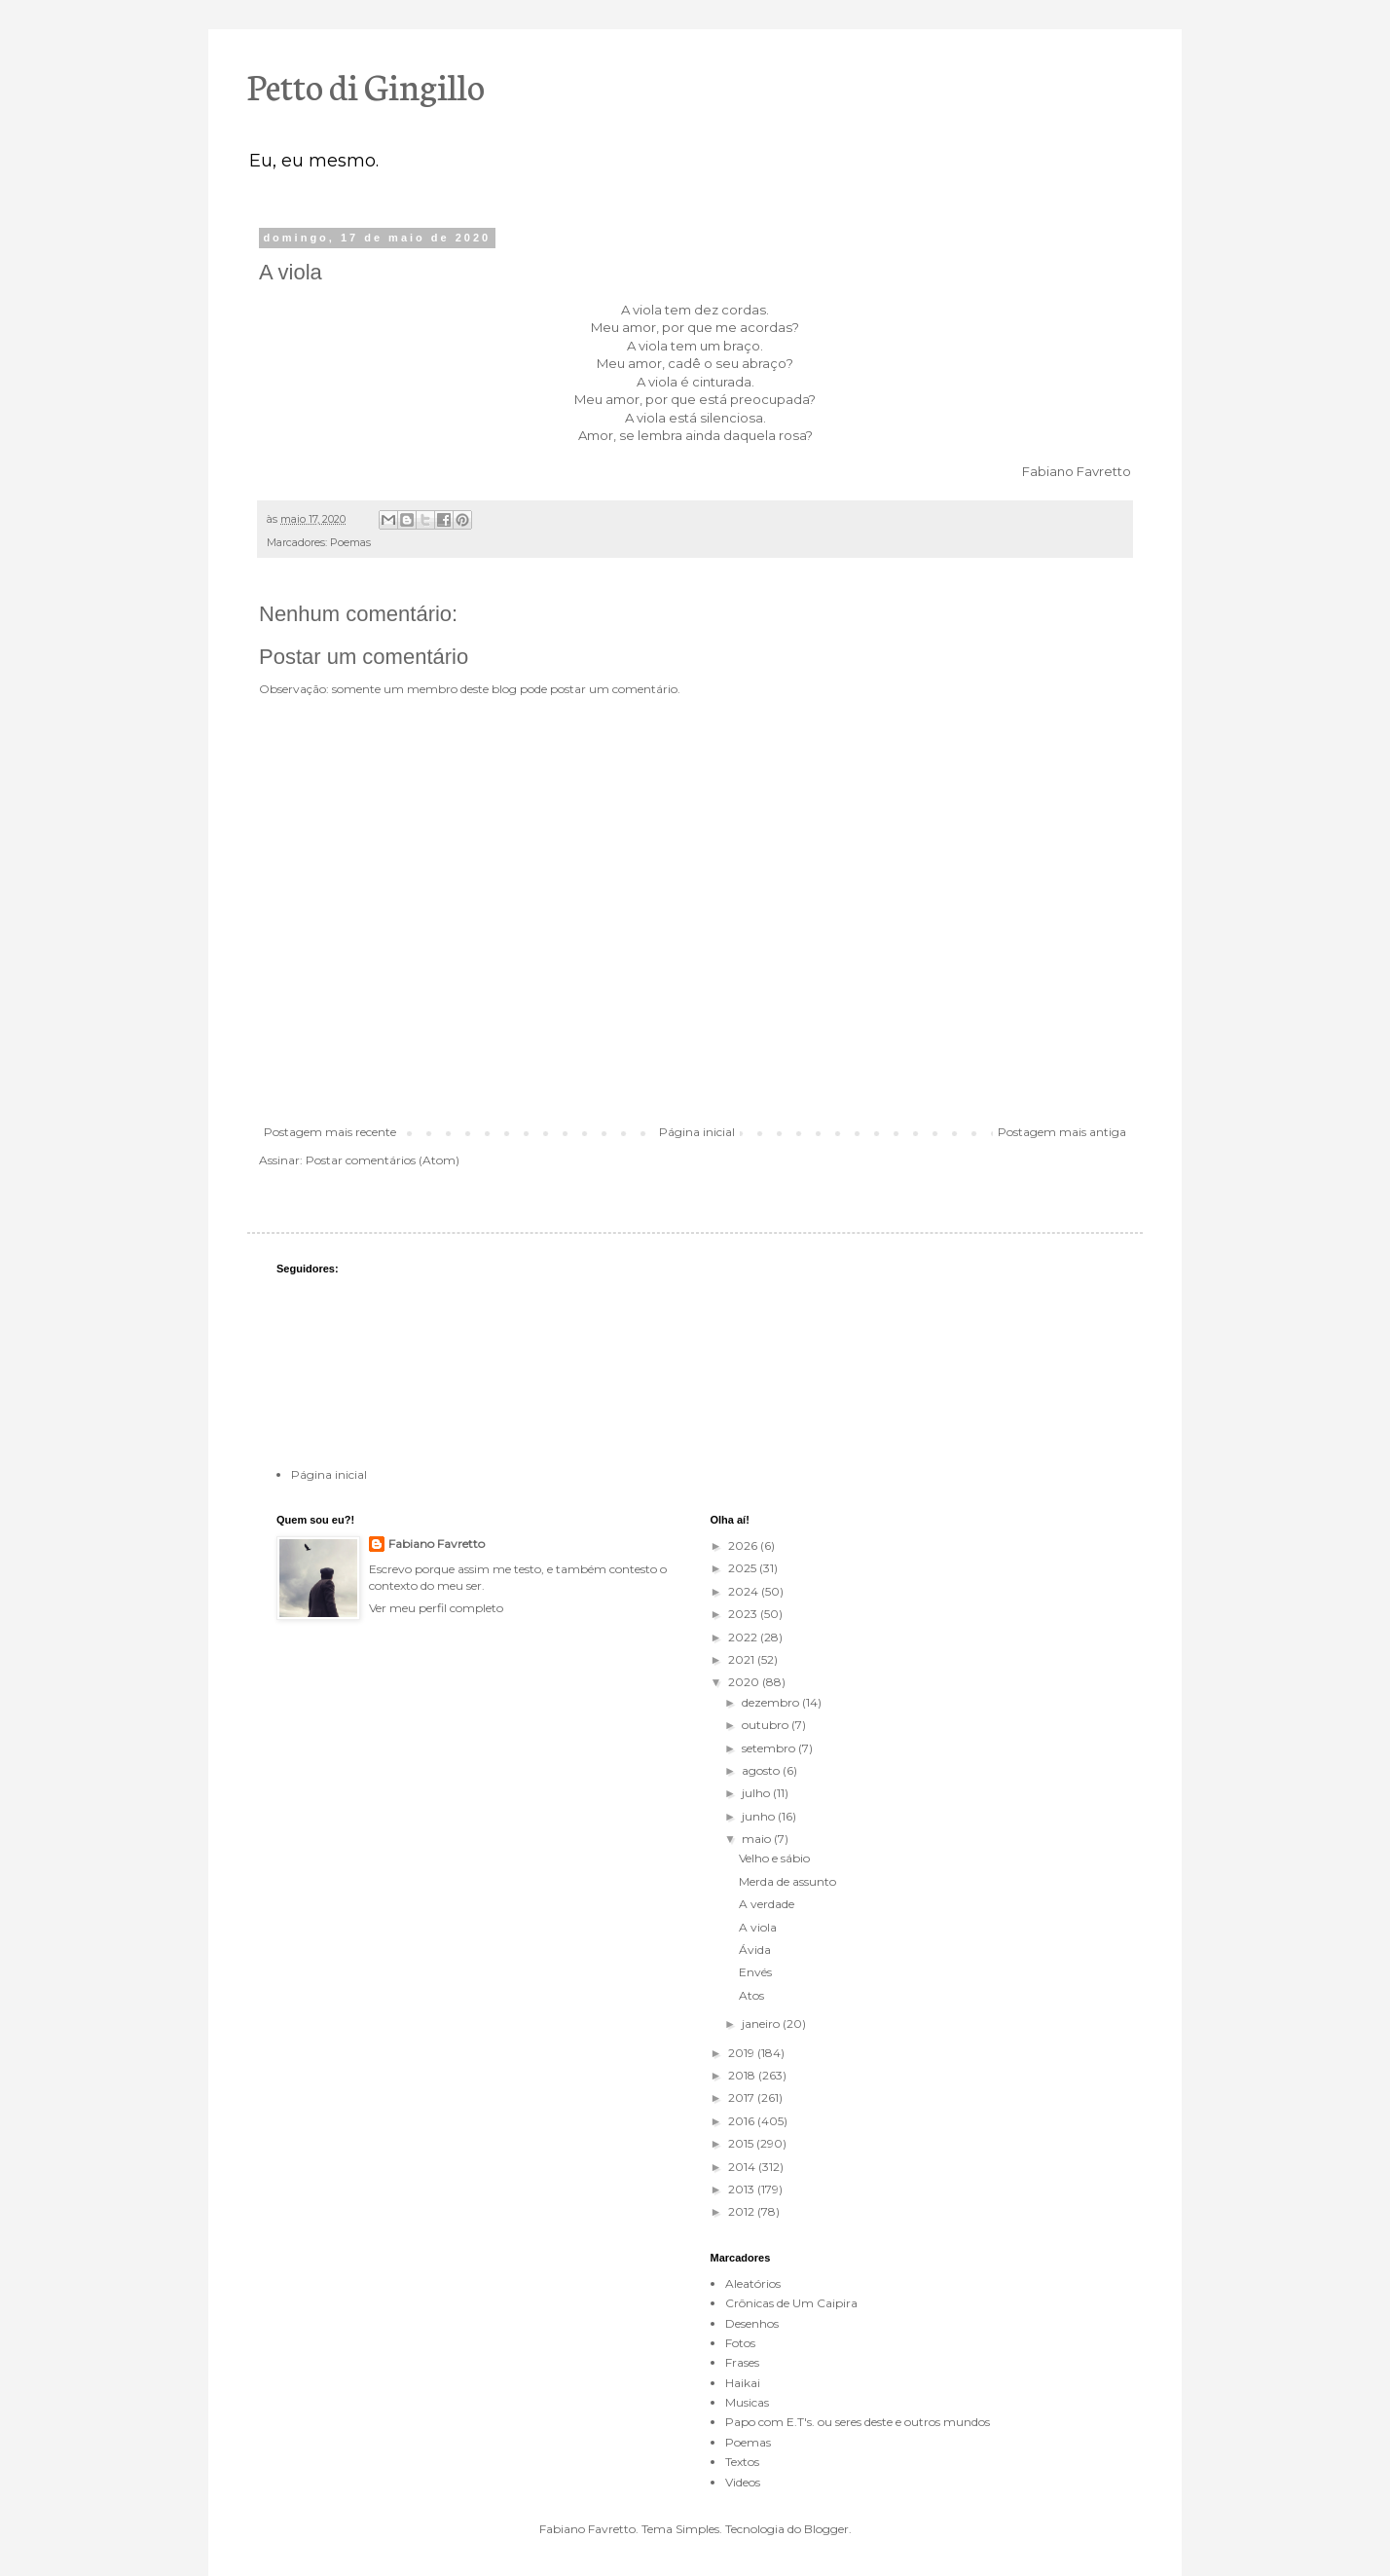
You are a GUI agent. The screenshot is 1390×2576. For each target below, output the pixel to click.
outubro (766, 1724)
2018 (743, 2075)
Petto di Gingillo (366, 84)
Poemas (350, 542)
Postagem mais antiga (1062, 1131)
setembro (770, 1748)
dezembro (772, 1702)
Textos (742, 2461)
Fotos (740, 2343)
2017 (742, 2097)
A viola (758, 1927)
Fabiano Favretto (436, 1543)
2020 (745, 1681)
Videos (742, 2482)
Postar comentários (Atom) (382, 1160)
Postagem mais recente (330, 1131)
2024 (744, 1591)
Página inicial (697, 1131)
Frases (742, 2362)
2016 (742, 2121)
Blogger (826, 2528)
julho (757, 1792)
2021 (742, 1659)
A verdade (766, 1903)
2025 (743, 1568)
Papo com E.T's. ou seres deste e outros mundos (857, 2421)
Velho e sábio (774, 1858)
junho (760, 1816)
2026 (744, 1545)
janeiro (762, 2023)
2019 (742, 2052)
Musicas (747, 2402)
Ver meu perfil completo (436, 1608)
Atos (751, 1995)
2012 (742, 2211)
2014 (743, 2166)
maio (758, 1838)
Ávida (755, 1949)
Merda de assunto (787, 1881)
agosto (762, 1770)
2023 (744, 1613)
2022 (744, 1637)
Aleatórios (753, 2283)
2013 (742, 2189)
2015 (742, 2143)
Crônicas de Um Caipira (791, 2303)
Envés (755, 1972)
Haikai (742, 2382)
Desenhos (752, 2323)
